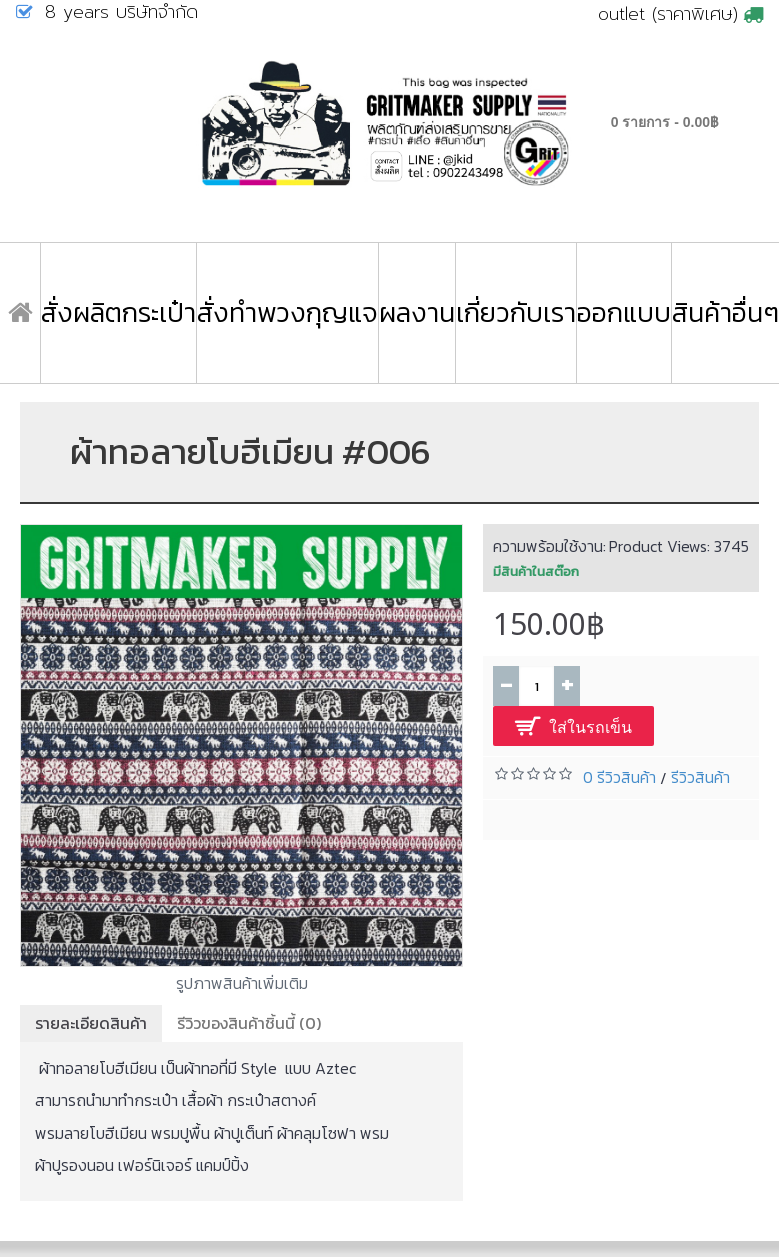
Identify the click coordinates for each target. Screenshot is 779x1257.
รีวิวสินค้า (700, 777)
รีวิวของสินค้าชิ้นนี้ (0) (249, 1023)
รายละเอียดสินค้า (91, 1023)
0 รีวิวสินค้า (619, 777)
